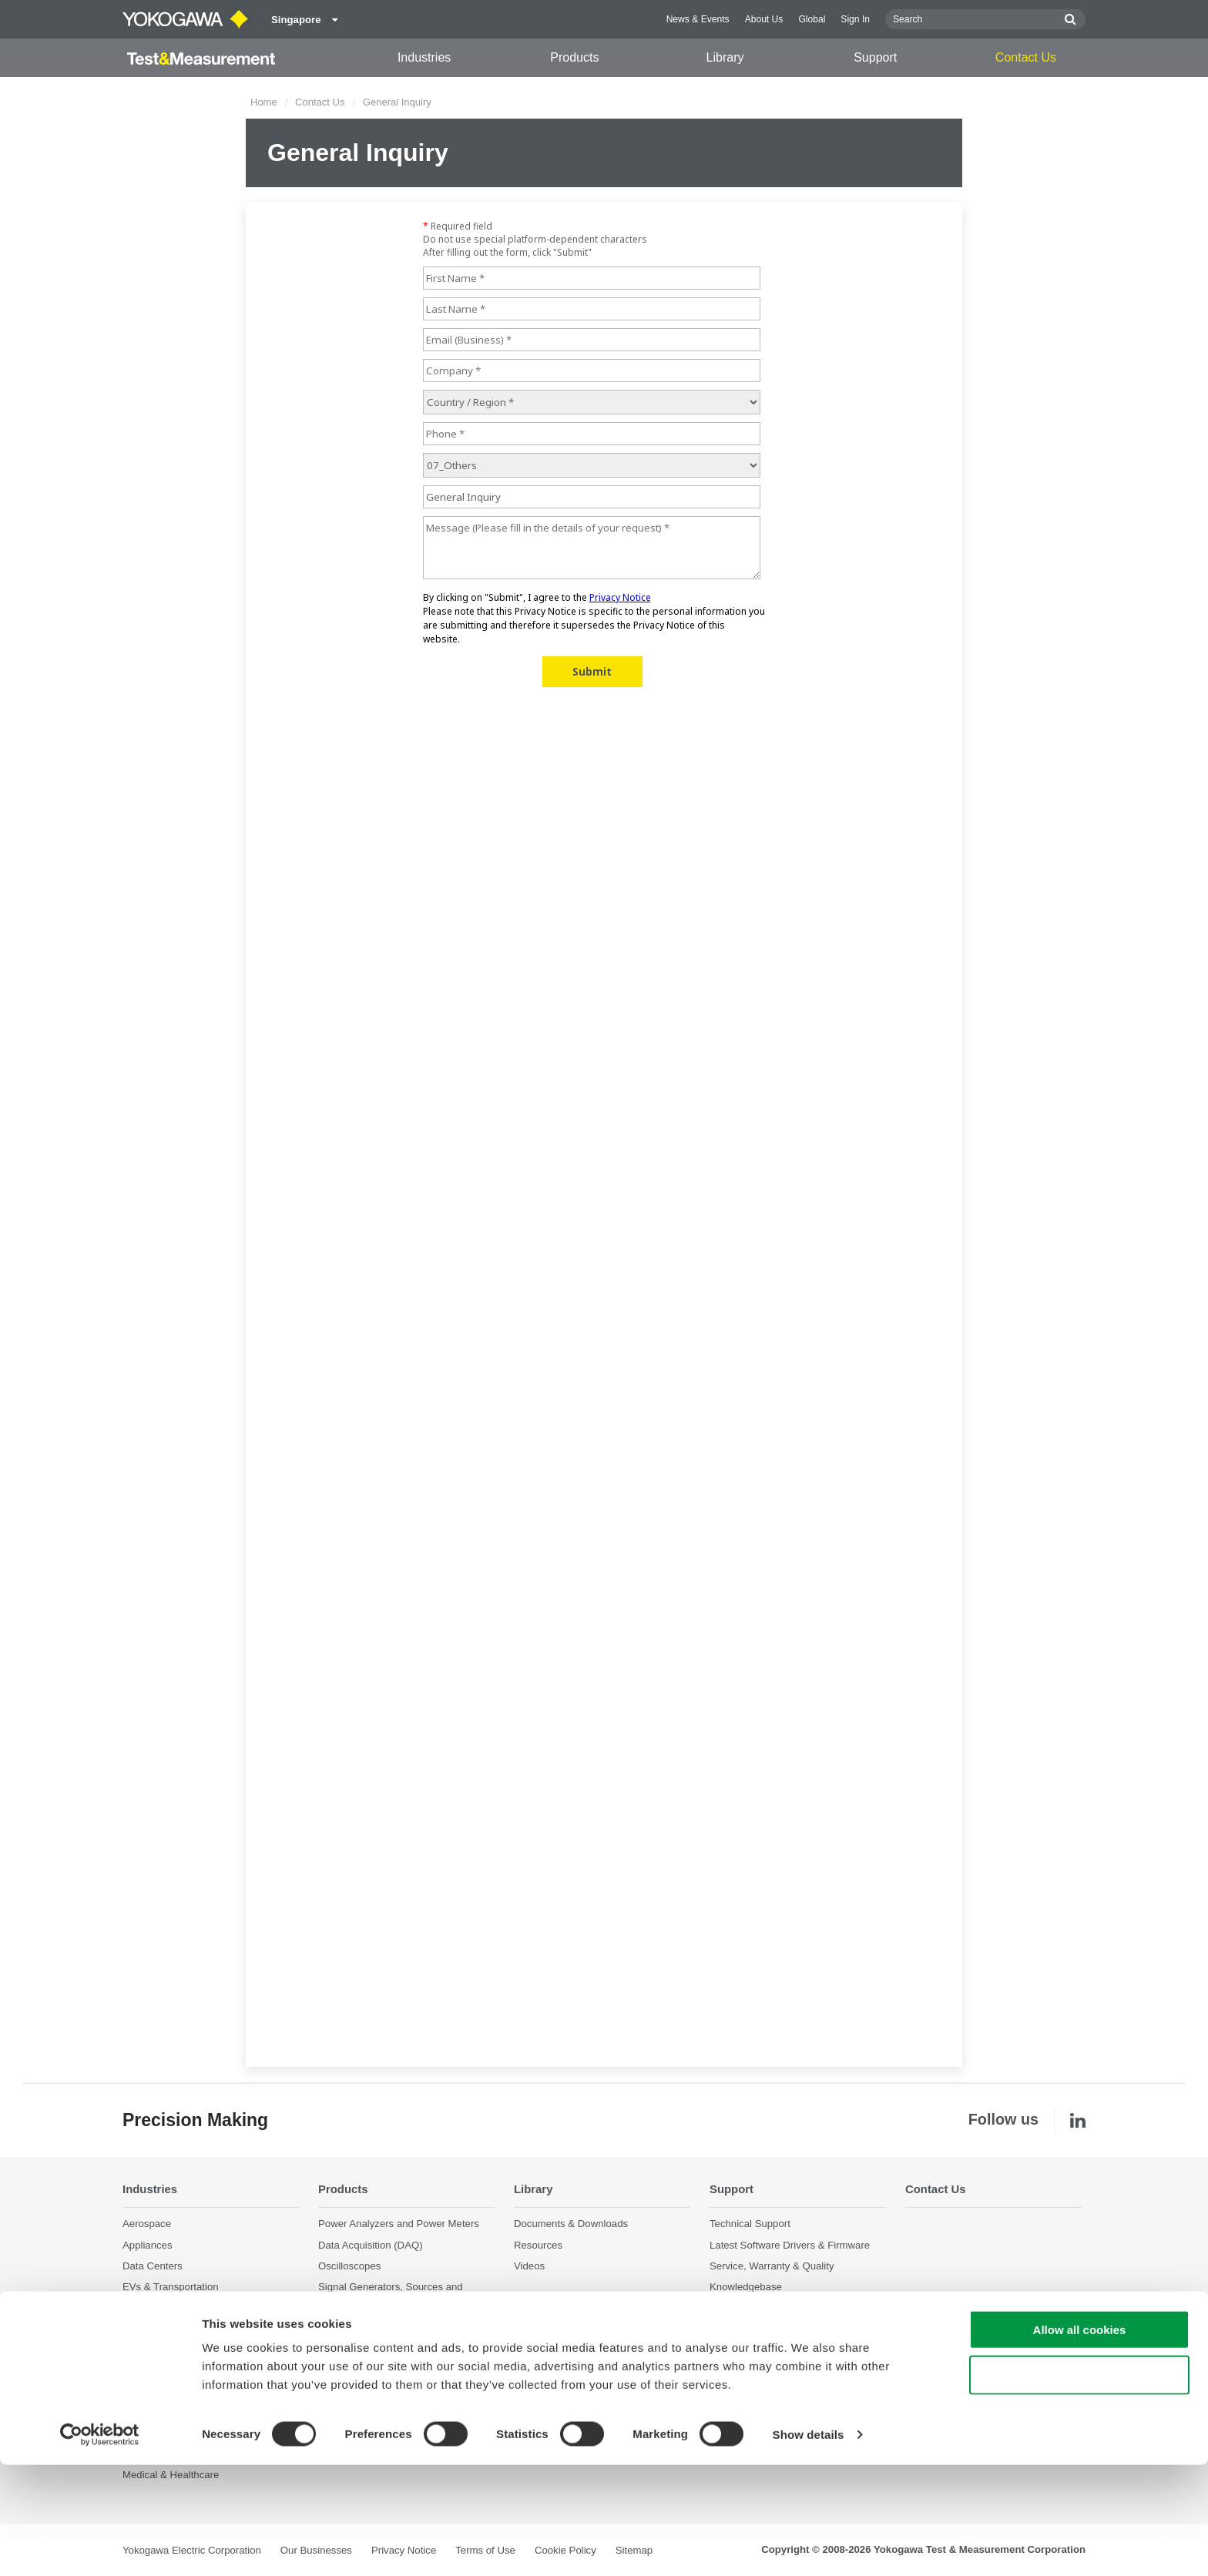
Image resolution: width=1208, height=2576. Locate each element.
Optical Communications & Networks (204, 2349)
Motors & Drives (158, 2328)
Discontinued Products (369, 2384)
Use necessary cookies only (1079, 2486)
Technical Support (750, 2223)
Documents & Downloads (571, 2223)
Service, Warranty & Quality (772, 2266)
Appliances (147, 2244)
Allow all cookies (1079, 2440)
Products (574, 57)
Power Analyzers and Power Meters (398, 2223)
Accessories (345, 2362)
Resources (538, 2244)
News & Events (698, 19)
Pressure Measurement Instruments (399, 2320)
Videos (529, 2266)
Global (811, 19)
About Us (764, 19)
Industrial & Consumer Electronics (199, 2307)
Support (875, 57)
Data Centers (152, 2266)
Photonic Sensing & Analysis (186, 2370)
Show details (808, 2545)
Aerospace (146, 2223)
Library (725, 57)
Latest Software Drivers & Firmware (790, 2244)
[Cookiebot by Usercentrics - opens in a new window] (99, 2546)
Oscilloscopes (349, 2266)
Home (263, 102)
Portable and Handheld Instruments (398, 2341)
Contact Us (1025, 57)
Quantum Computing (169, 2391)
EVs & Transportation (170, 2287)
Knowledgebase (746, 2287)
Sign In (855, 19)
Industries (424, 57)
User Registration (749, 2307)
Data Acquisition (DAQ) (370, 2244)
